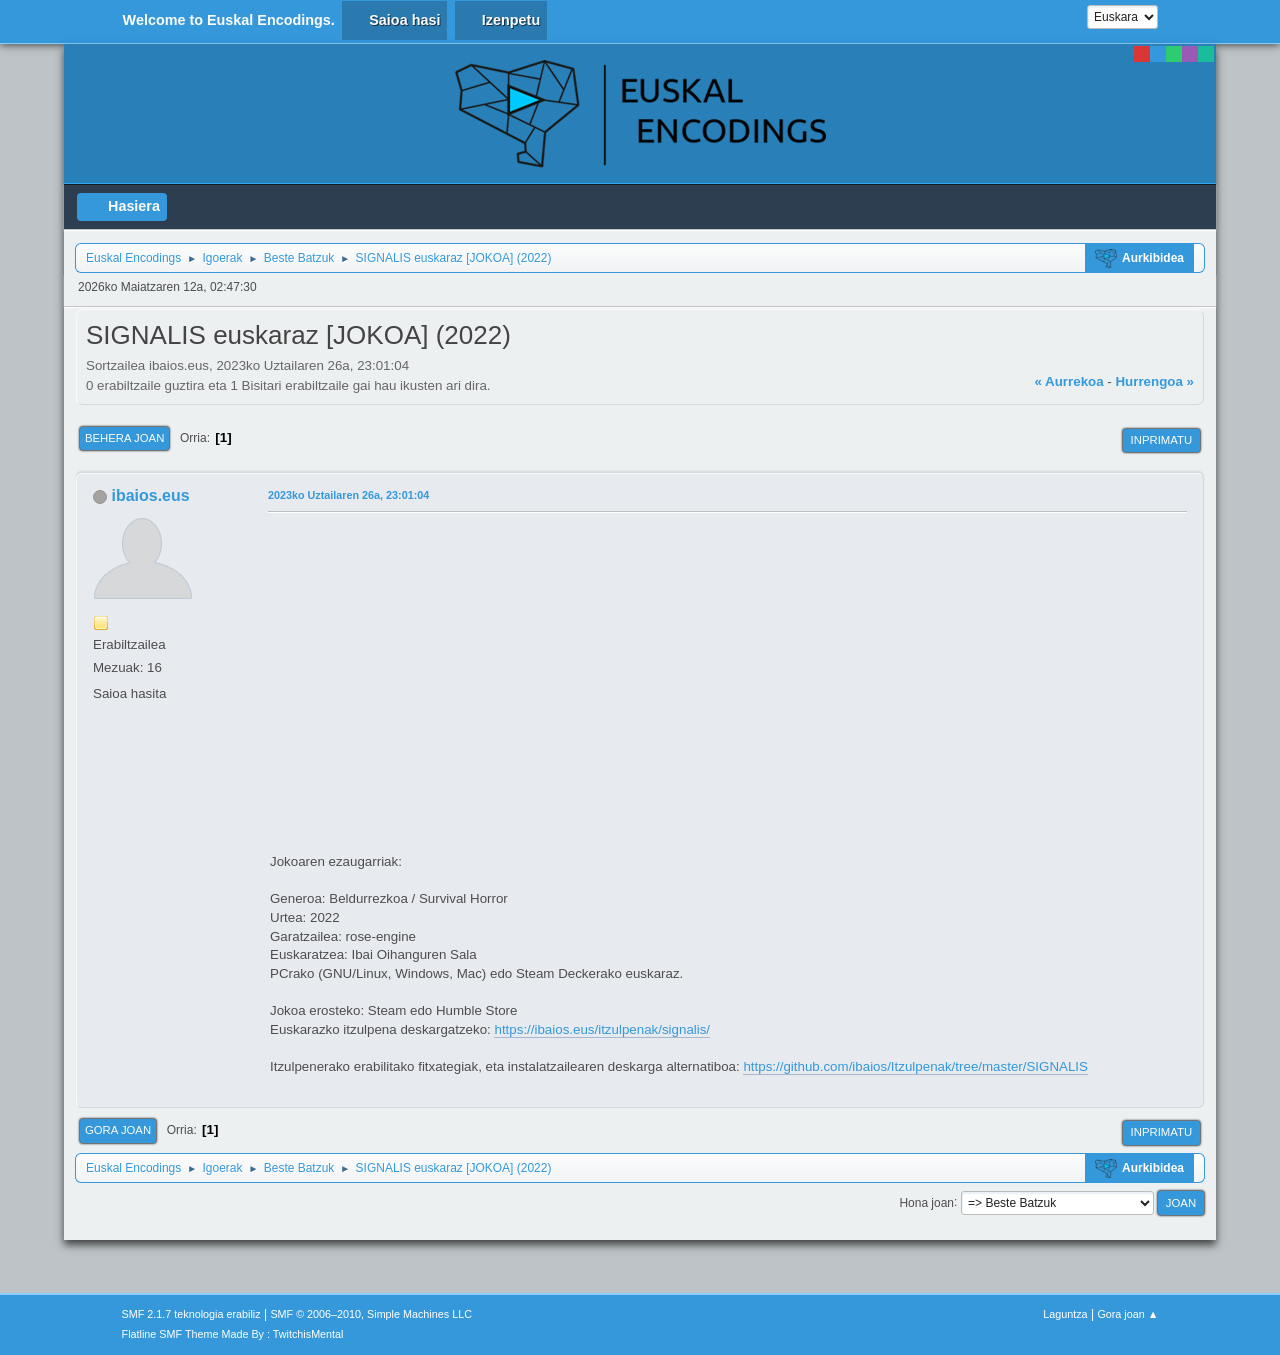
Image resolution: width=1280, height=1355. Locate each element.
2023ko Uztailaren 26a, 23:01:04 (348, 495)
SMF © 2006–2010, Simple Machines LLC (371, 1314)
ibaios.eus (150, 495)
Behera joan (124, 438)
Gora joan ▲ (1127, 1314)
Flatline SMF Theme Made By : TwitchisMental (233, 1334)
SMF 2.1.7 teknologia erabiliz (191, 1314)
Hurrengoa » (1154, 381)
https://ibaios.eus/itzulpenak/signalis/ (602, 1029)
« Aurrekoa (1068, 381)
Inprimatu (1161, 440)
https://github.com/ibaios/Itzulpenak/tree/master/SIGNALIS (915, 1066)
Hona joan (926, 1202)
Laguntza (1065, 1314)
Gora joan (118, 1130)
